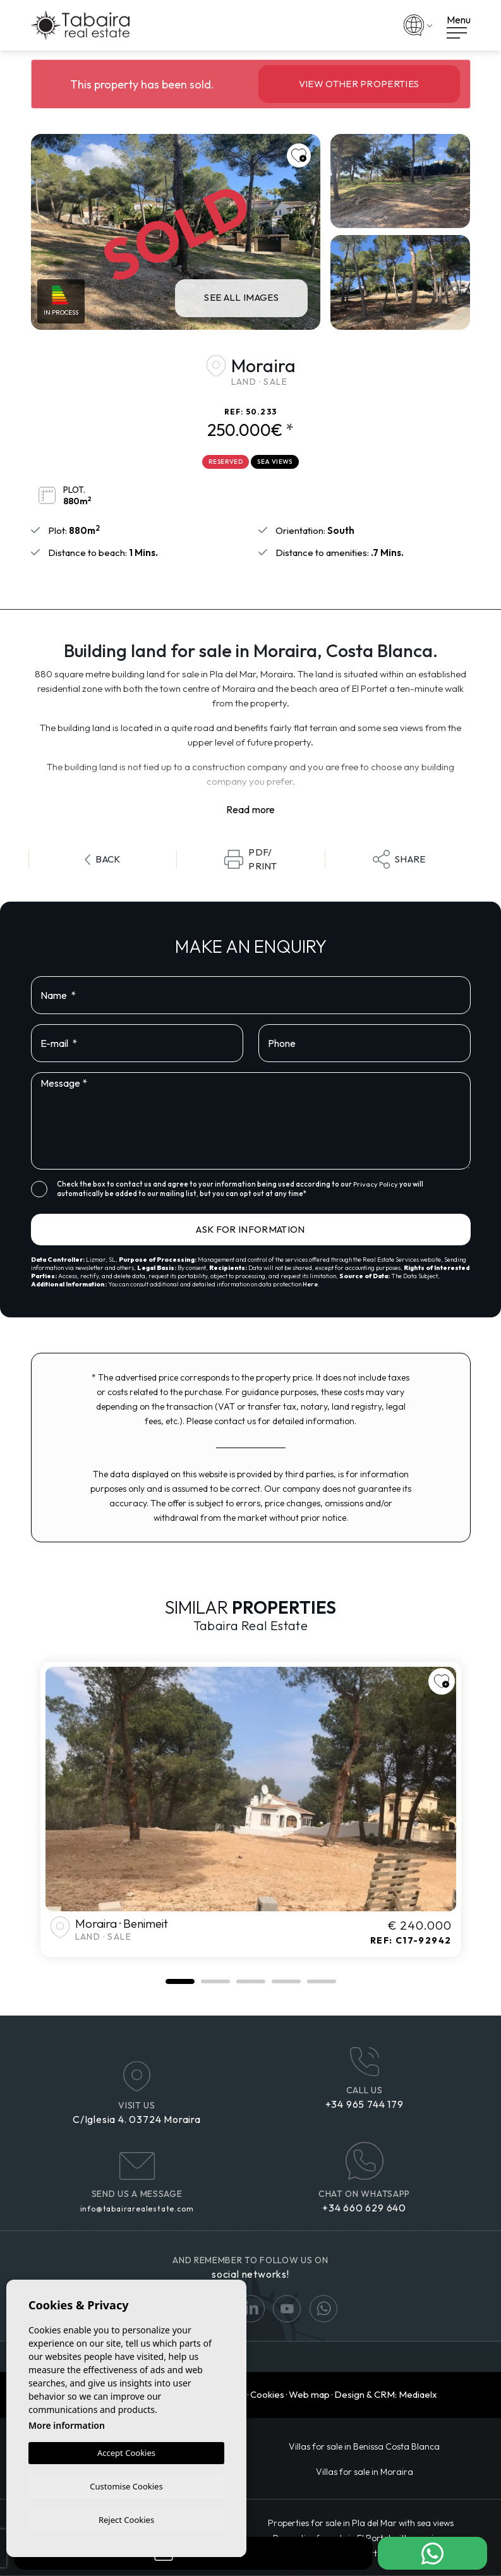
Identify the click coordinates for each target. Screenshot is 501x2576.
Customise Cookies (126, 2484)
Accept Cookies (126, 2451)
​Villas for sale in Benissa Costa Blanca (364, 2446)
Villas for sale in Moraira (364, 2471)
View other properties (359, 84)
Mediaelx (418, 2394)
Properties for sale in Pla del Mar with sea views (361, 2523)
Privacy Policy (376, 1184)
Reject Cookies (126, 2519)
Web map (309, 2394)
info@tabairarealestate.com (137, 2208)
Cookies (267, 2394)
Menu (459, 26)
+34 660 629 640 (364, 2207)
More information (66, 2423)
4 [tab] (286, 1981)
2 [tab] (215, 1981)
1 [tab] (180, 1981)
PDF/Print (250, 859)
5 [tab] (321, 1981)
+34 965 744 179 (364, 2104)
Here (310, 1284)
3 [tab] (250, 1981)
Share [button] (399, 859)
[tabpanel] (250, 1809)
